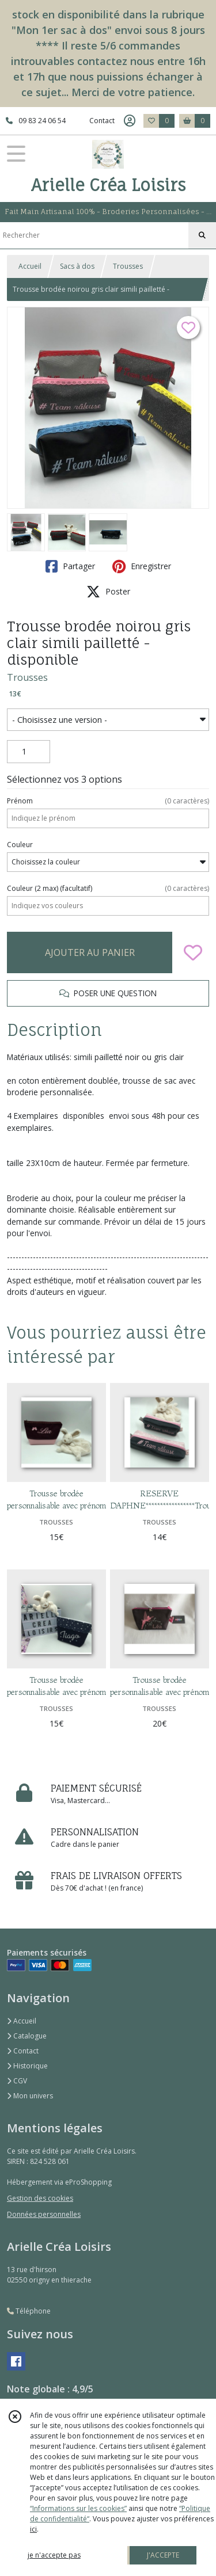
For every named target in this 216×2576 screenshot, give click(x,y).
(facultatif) (108, 888)
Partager (70, 566)
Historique (27, 2066)
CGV (17, 2081)
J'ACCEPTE (163, 2555)
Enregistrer (141, 566)
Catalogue (27, 2036)
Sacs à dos (77, 266)
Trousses (128, 266)
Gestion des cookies (40, 2198)
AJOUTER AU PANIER (90, 952)
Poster (108, 592)
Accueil (29, 266)
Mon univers (30, 2096)
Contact (102, 120)
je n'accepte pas (54, 2555)
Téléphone (29, 2311)
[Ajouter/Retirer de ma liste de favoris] (192, 952)
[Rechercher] (202, 235)
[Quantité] (28, 751)
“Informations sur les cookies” (78, 2508)
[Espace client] (129, 121)
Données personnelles (44, 2214)
